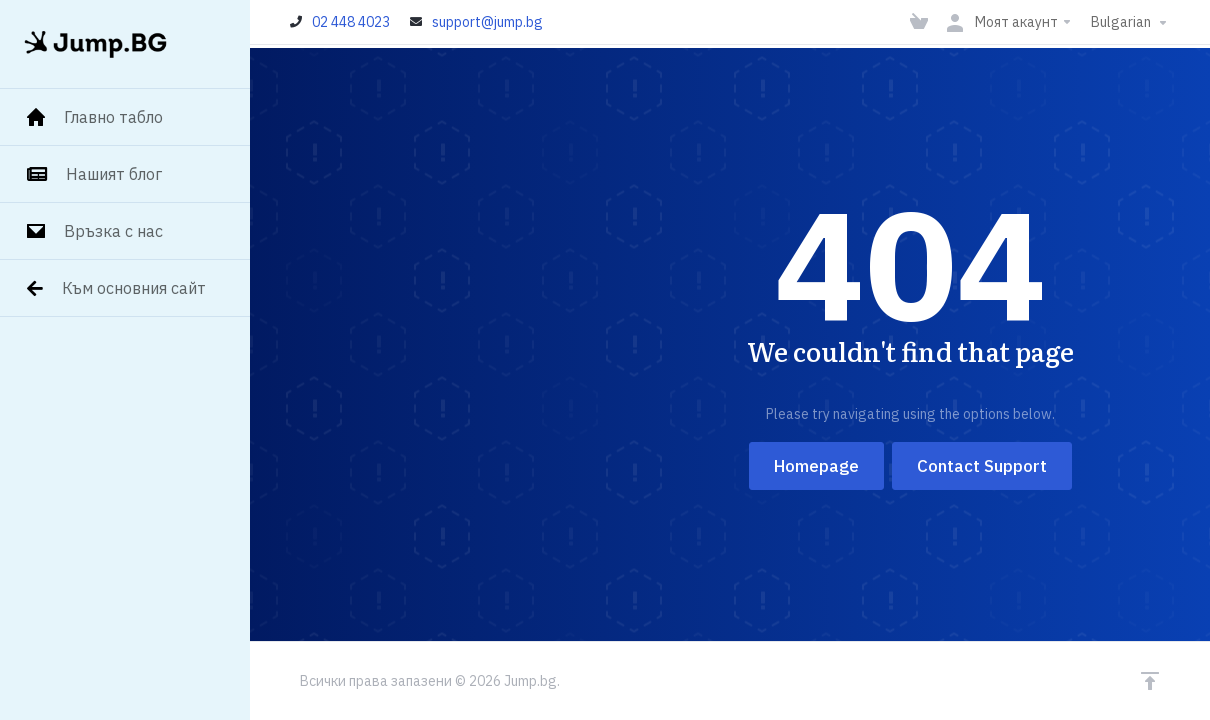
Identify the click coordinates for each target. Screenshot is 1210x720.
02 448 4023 (351, 22)
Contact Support (982, 466)
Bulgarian (1131, 22)
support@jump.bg (487, 22)
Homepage (816, 466)
